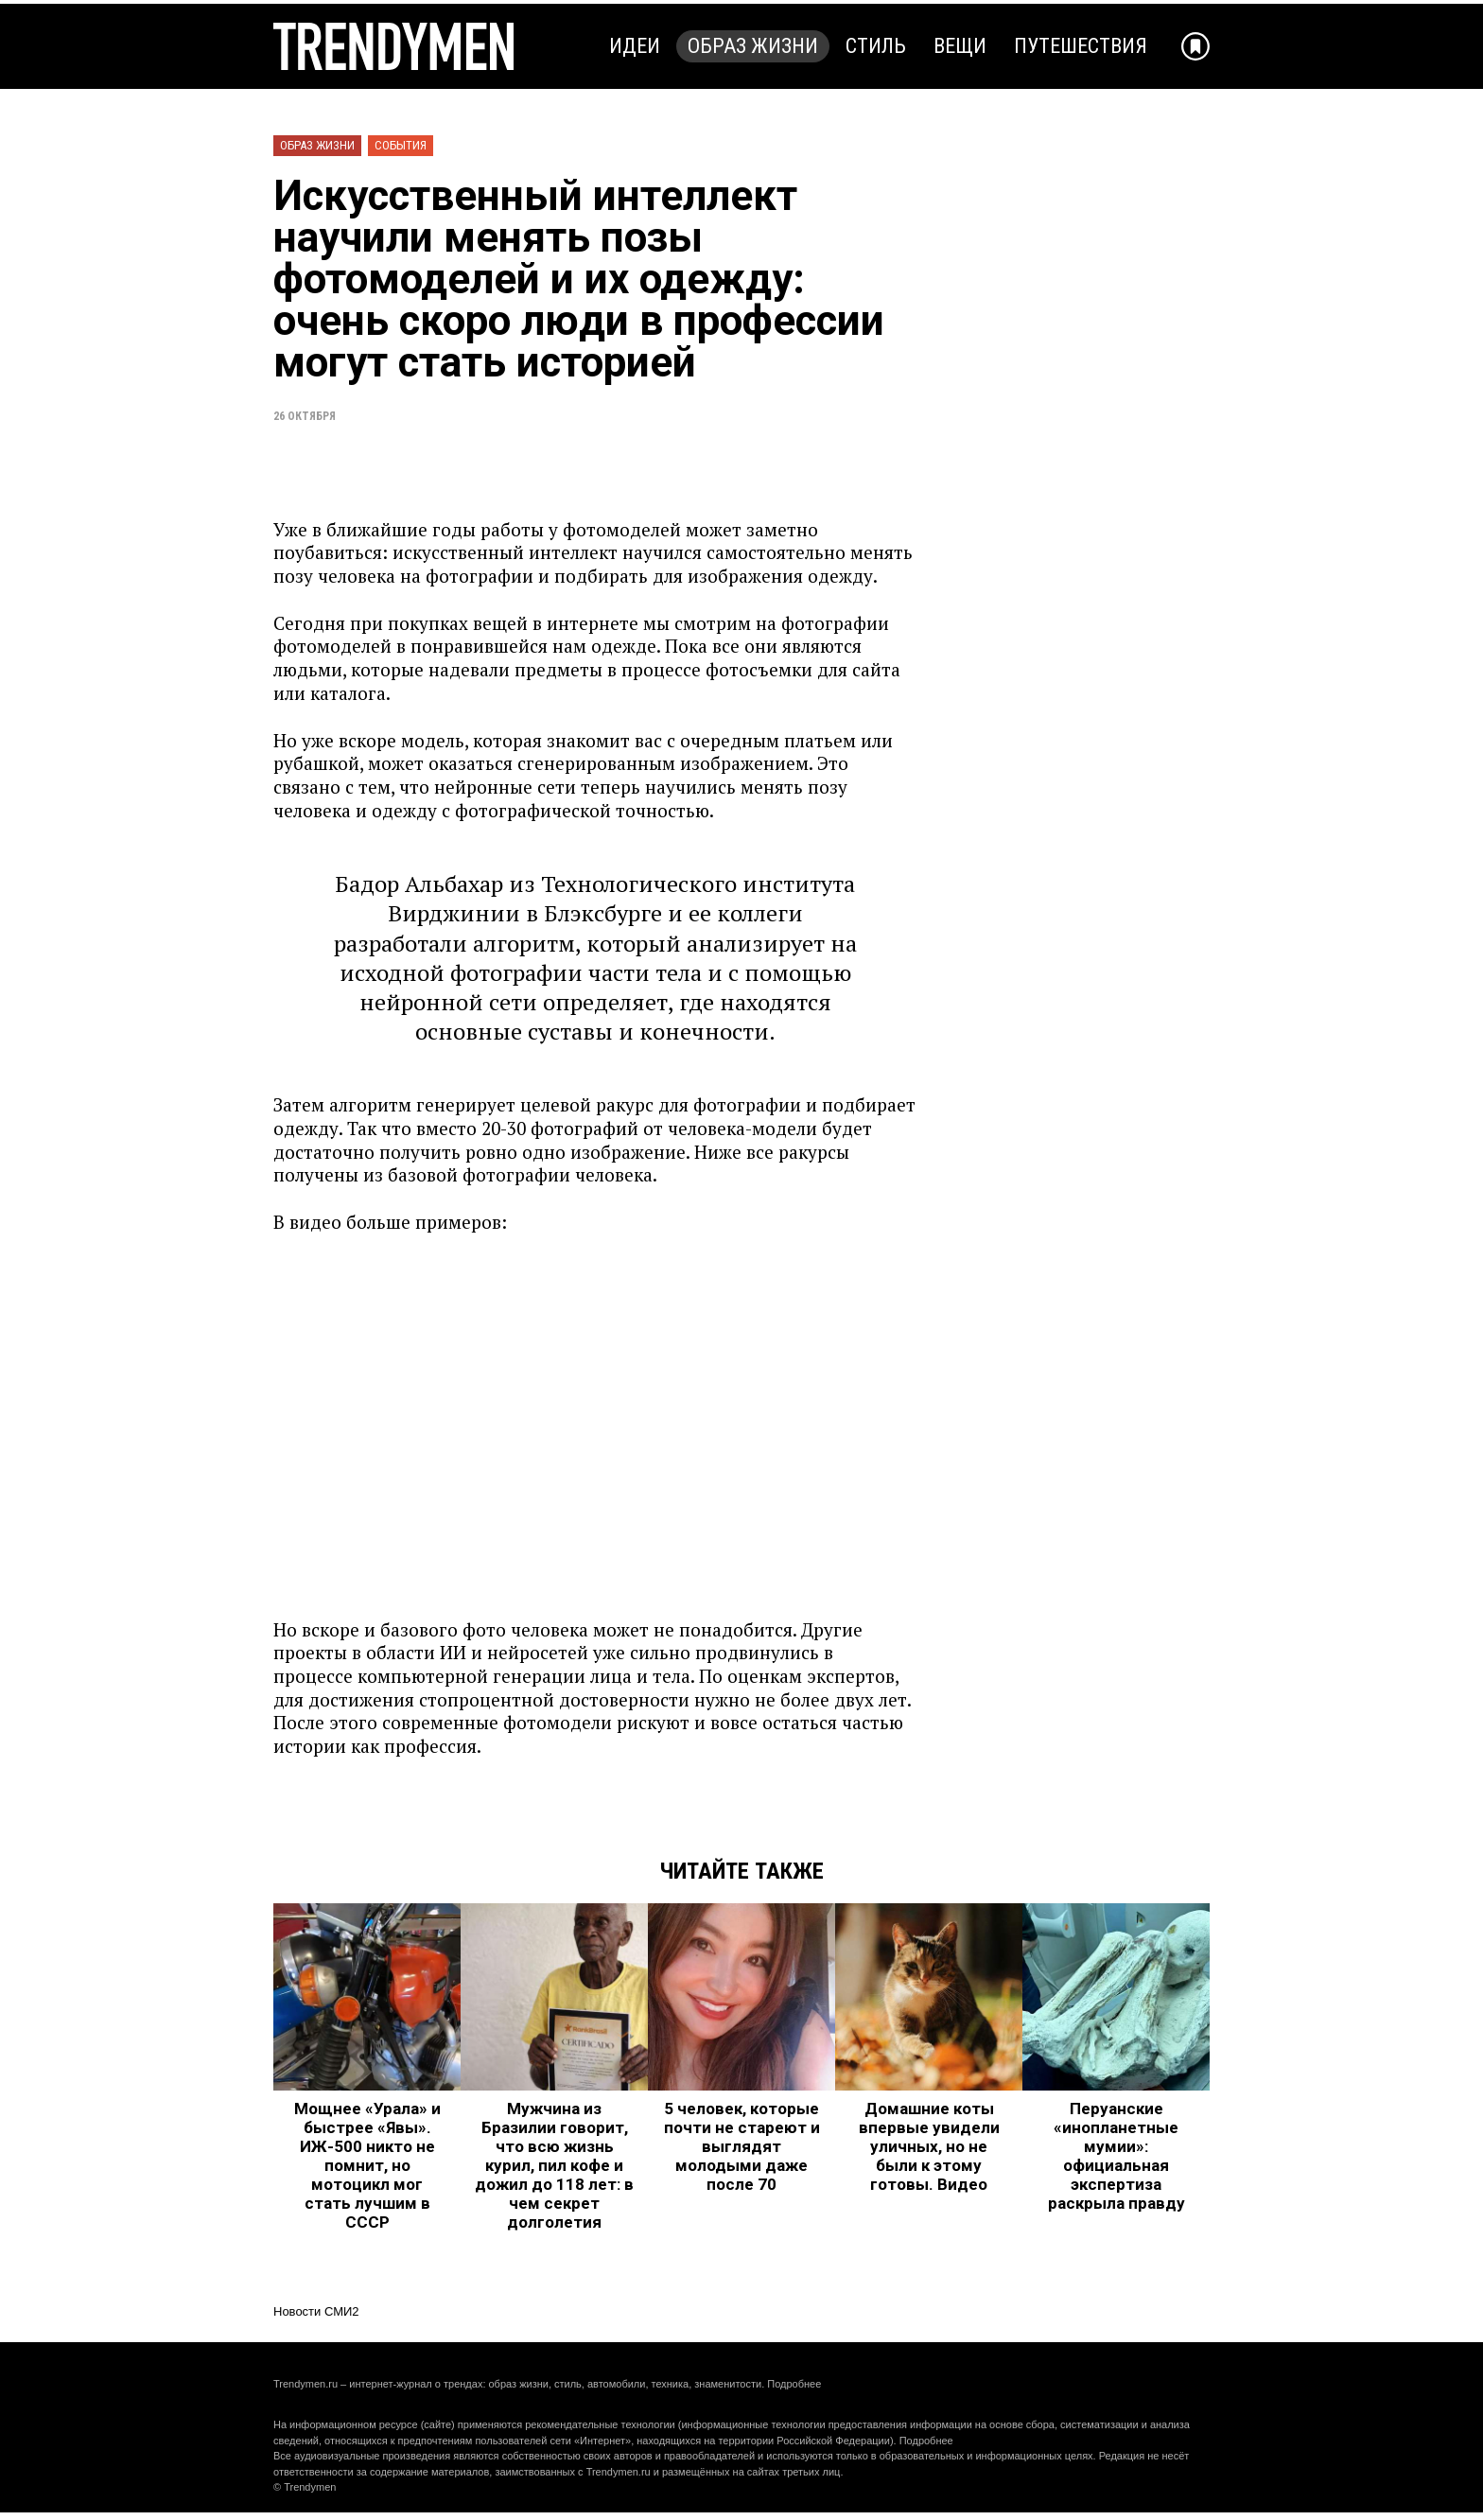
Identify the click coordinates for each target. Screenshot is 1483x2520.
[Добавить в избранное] (1195, 46)
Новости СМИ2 (316, 2311)
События (401, 145)
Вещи (959, 46)
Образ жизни (753, 46)
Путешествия (1080, 46)
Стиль (876, 46)
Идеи (634, 46)
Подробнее (794, 2383)
